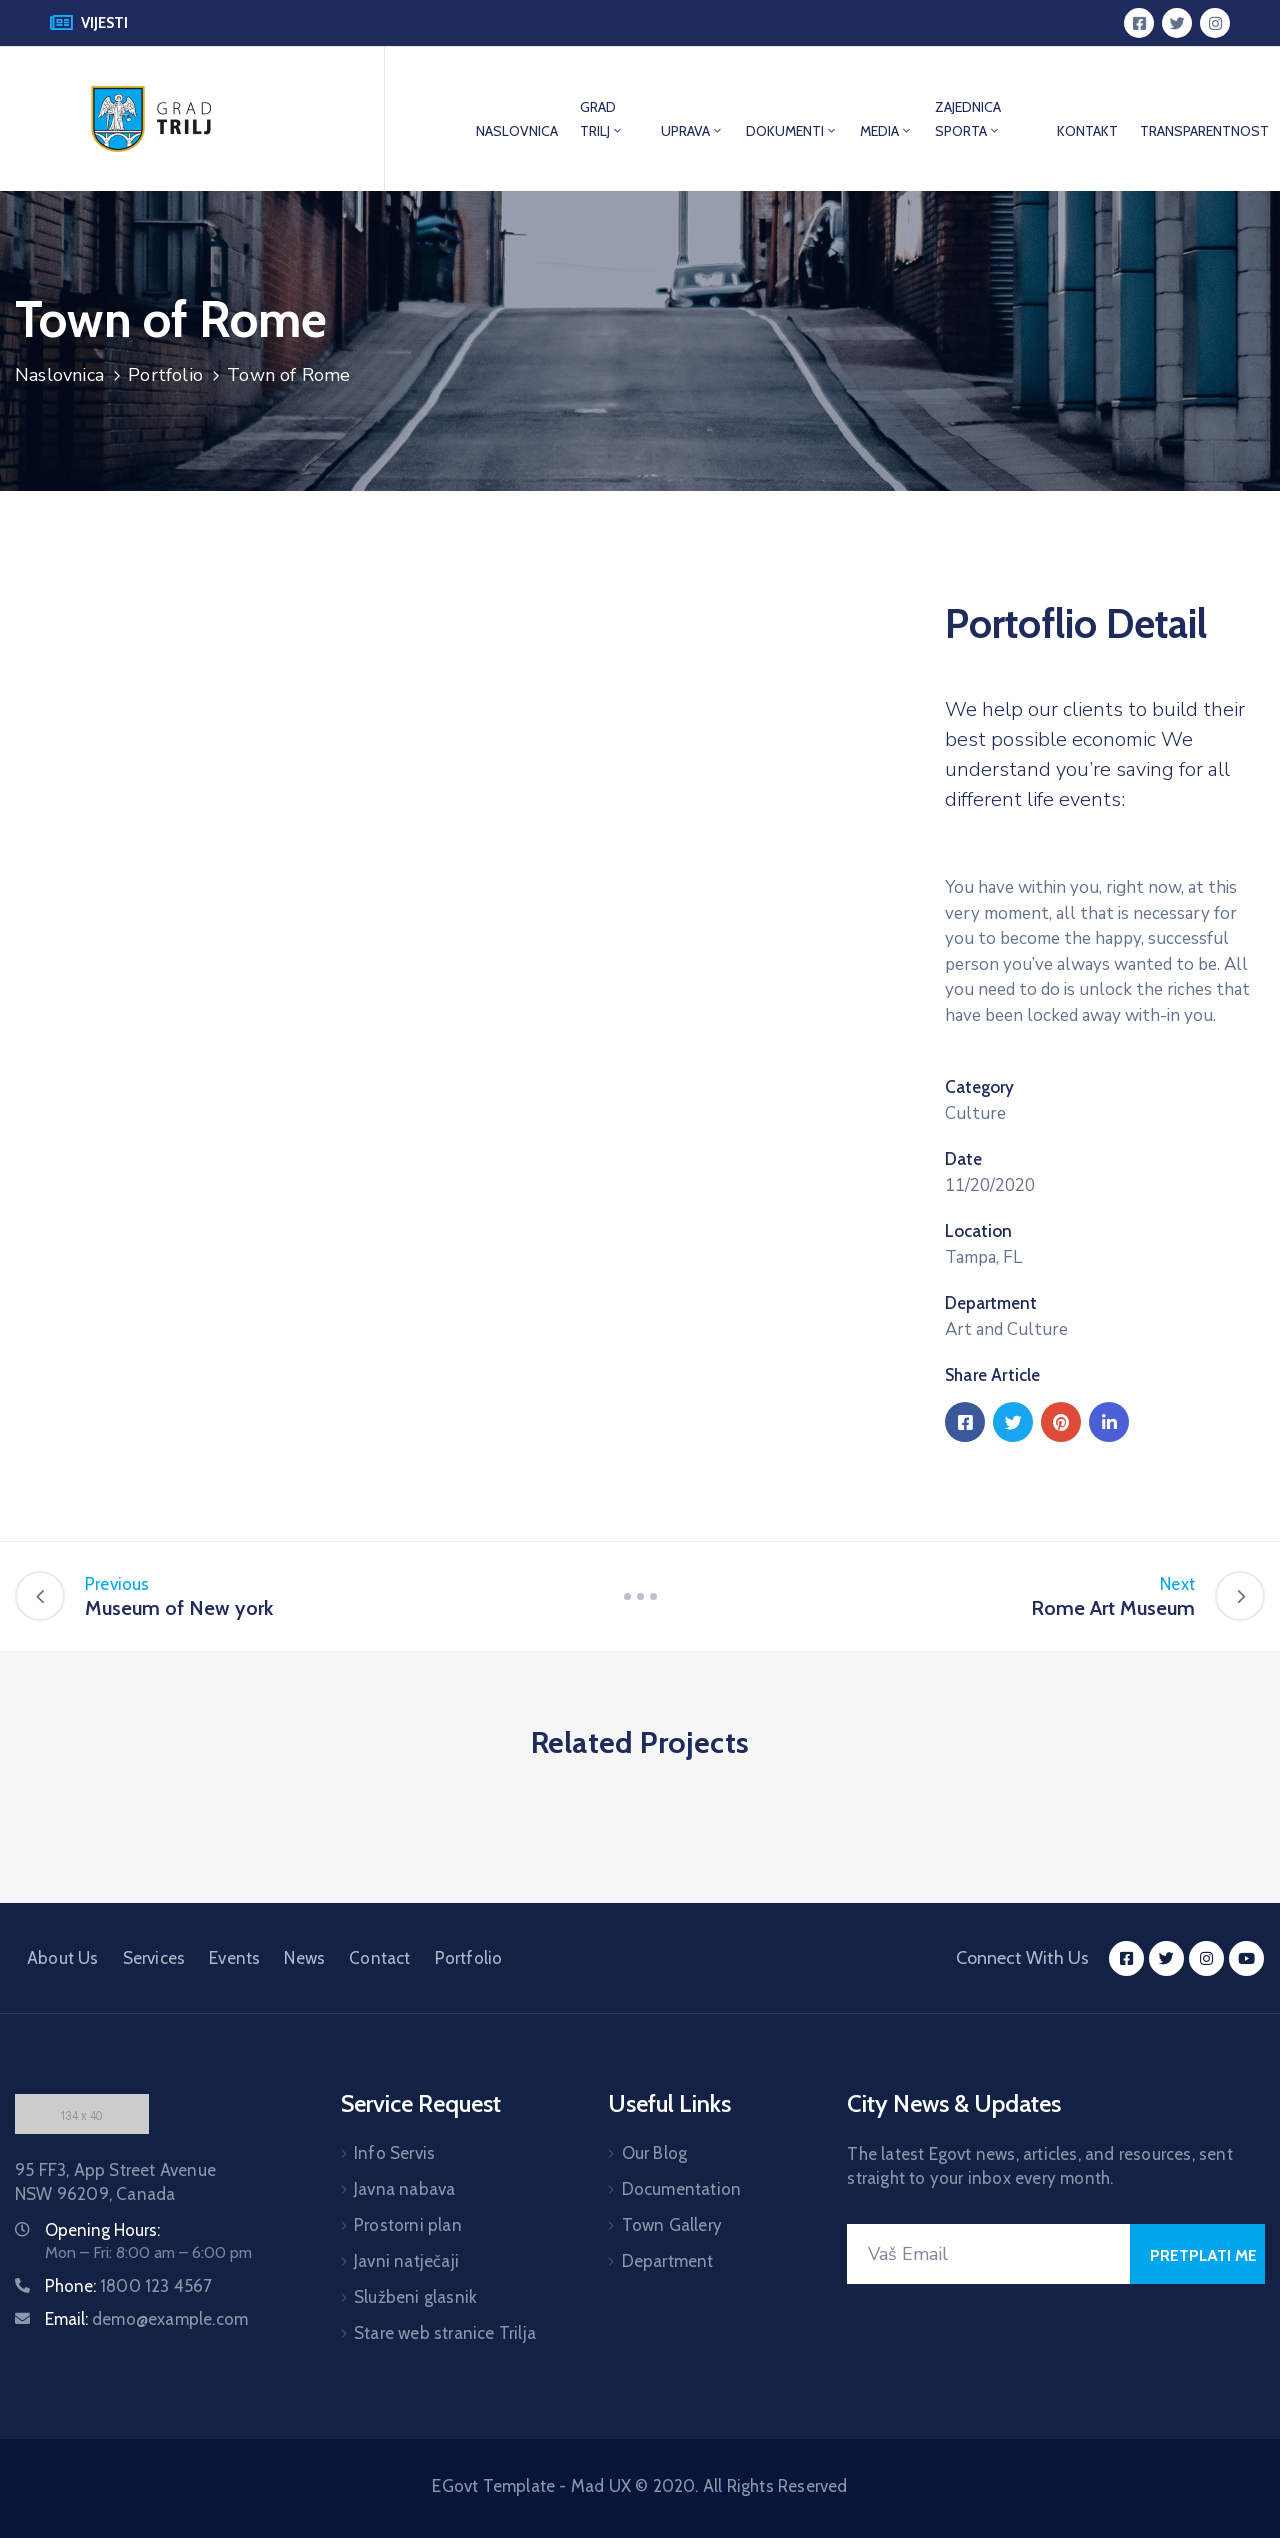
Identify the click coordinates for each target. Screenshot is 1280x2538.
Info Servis (394, 2153)
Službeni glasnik (415, 2297)
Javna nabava (404, 2189)
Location (978, 1231)
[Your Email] (988, 2254)
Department (991, 1303)
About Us (63, 1958)
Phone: (129, 2286)
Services (154, 1958)
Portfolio (165, 375)
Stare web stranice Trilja (445, 2333)
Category (979, 1087)
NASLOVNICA (517, 131)
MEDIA (886, 131)
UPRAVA (692, 131)
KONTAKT (1087, 131)
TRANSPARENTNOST (1204, 131)
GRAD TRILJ (602, 119)
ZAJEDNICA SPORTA (968, 119)
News (304, 1958)
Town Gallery (672, 2225)
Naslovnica (59, 375)
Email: (146, 2319)
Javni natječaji (406, 2261)
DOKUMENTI (792, 131)
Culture (975, 1113)
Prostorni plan (408, 2225)
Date (963, 1159)
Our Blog (655, 2153)
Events (234, 1958)
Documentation (682, 2189)
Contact (379, 1958)
